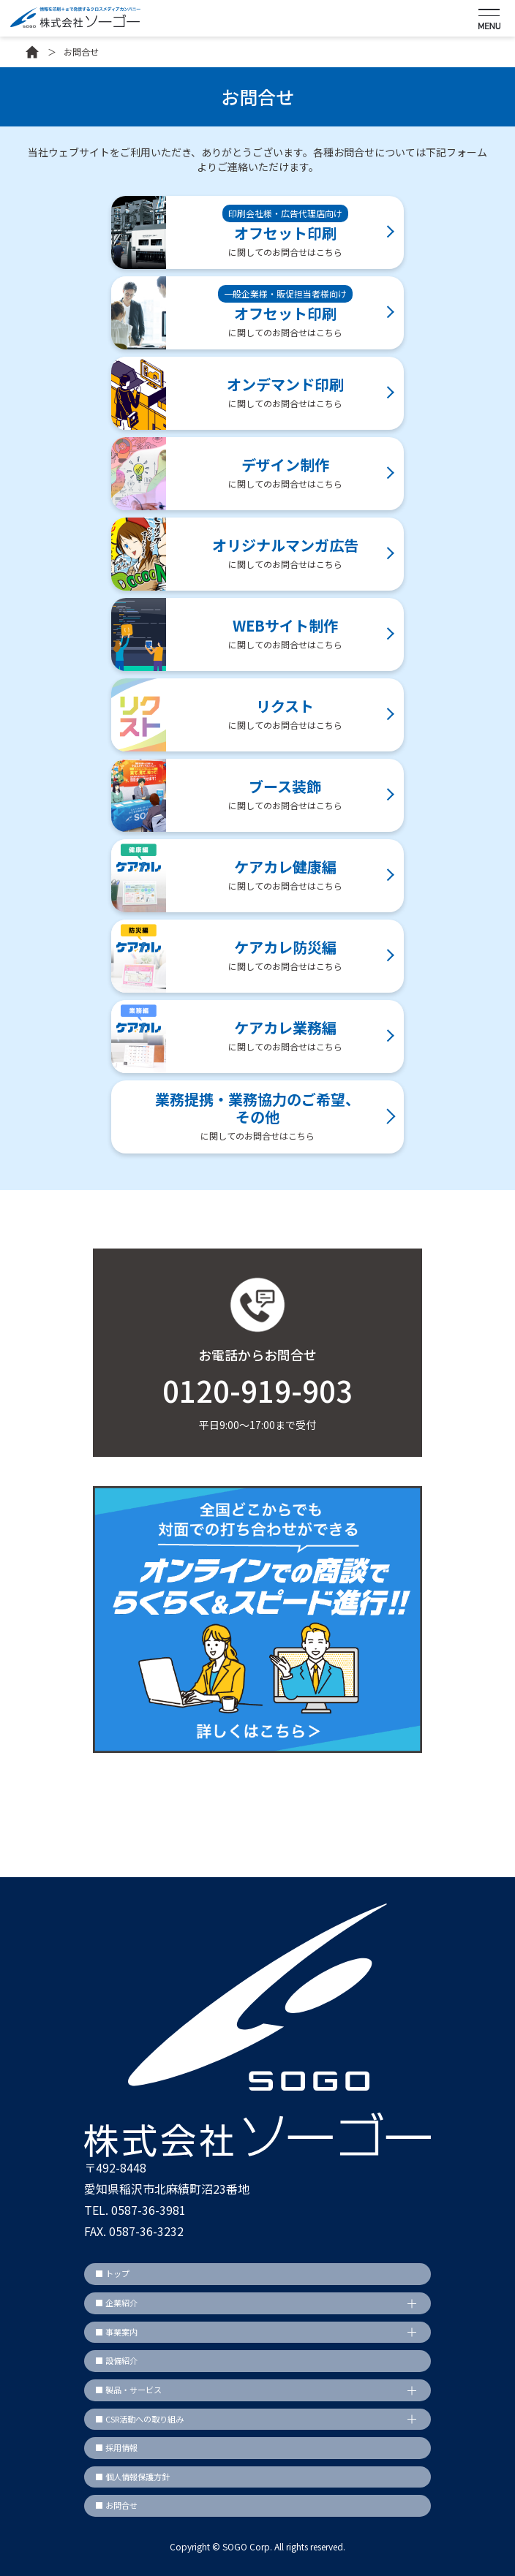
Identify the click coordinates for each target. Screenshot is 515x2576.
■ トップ (112, 2273)
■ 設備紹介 (116, 2360)
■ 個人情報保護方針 (132, 2476)
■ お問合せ (116, 2505)
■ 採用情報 (116, 2447)
